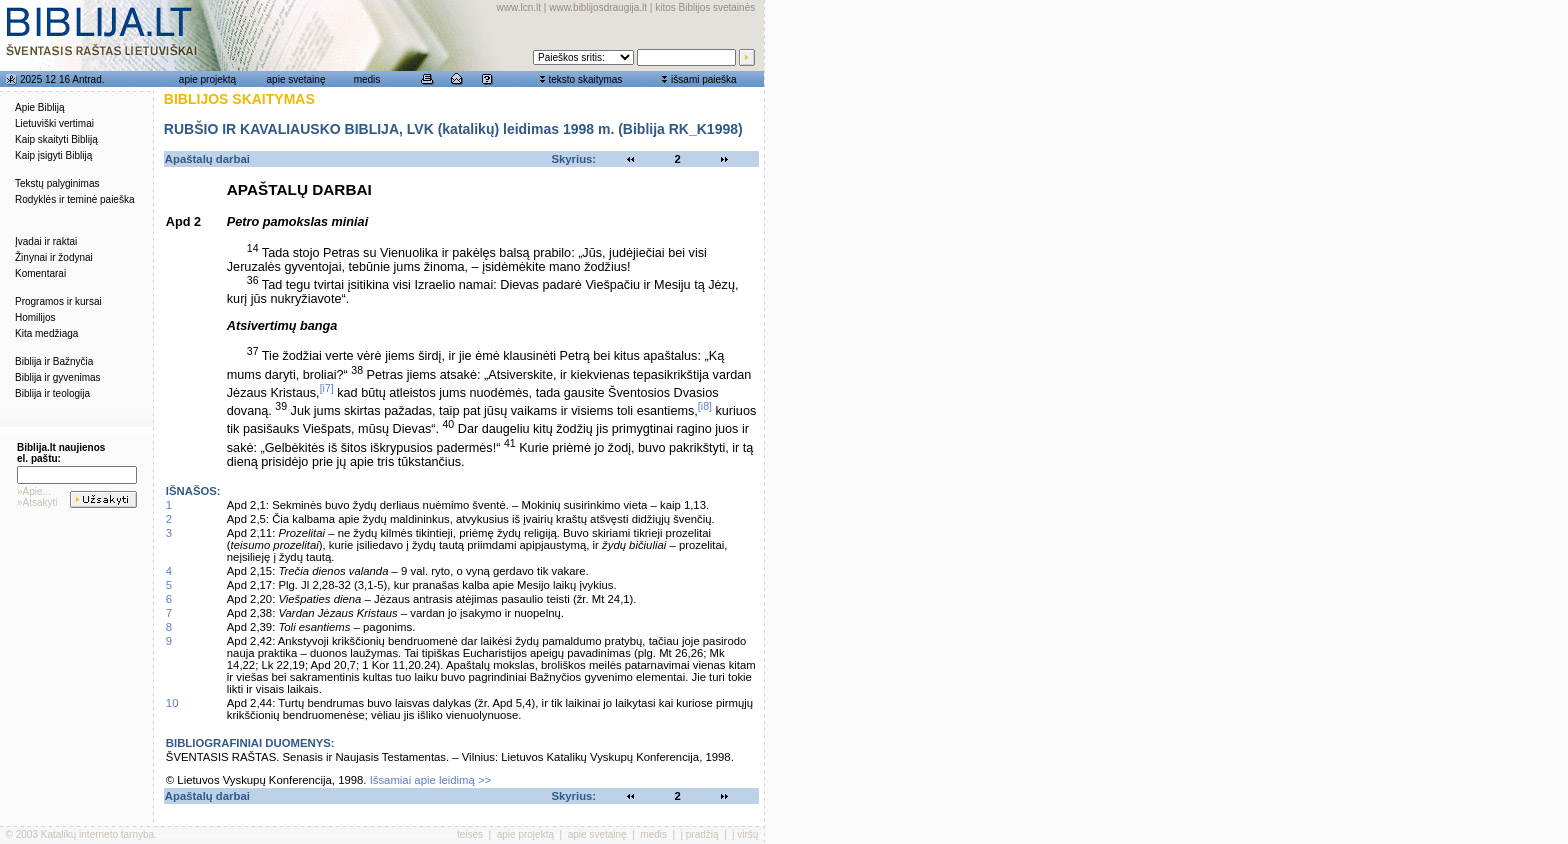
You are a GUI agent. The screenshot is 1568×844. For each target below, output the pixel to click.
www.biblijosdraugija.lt (598, 7)
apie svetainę (296, 79)
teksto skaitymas (585, 79)
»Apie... (34, 491)
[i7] (327, 388)
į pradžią (700, 834)
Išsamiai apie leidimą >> (431, 780)
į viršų (745, 834)
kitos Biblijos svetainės (705, 7)
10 (172, 703)
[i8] (705, 406)
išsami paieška (704, 79)
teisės (470, 834)
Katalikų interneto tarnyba (97, 834)
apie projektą (207, 79)
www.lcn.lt (519, 7)
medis (367, 79)
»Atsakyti (37, 502)
